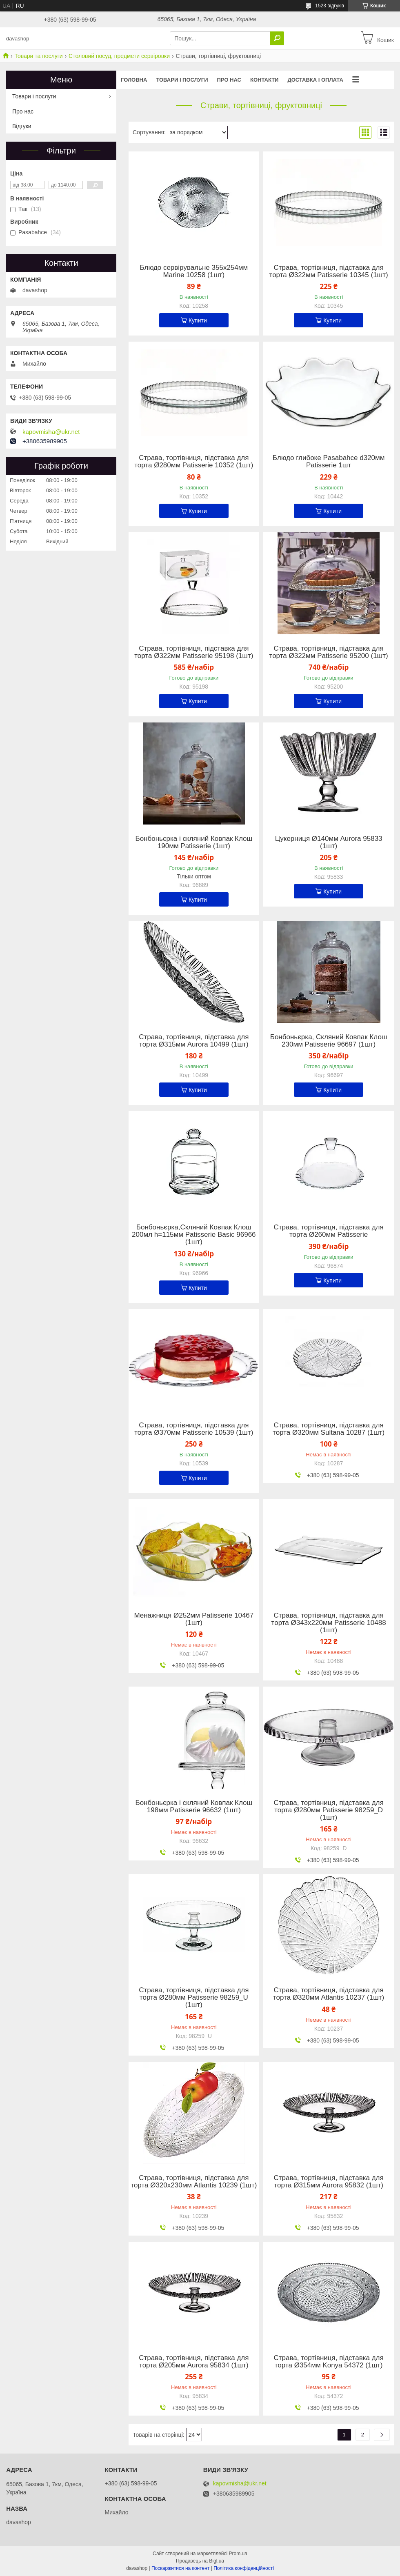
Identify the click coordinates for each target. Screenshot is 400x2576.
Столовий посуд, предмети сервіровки (119, 56)
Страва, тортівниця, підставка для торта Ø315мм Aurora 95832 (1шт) (329, 2181)
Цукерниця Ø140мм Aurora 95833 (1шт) (328, 842)
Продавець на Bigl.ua (200, 2561)
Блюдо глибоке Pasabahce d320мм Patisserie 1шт (329, 461)
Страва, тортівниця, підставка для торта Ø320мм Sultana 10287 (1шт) (328, 1429)
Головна (134, 80)
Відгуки (21, 126)
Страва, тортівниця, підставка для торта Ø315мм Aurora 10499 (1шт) (194, 1041)
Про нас (229, 80)
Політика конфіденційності (243, 2568)
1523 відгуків (329, 6)
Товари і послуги (182, 80)
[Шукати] (277, 38)
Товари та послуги (38, 56)
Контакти (264, 80)
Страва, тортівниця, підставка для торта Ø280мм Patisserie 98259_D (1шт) (329, 1810)
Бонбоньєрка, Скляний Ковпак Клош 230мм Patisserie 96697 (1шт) (328, 1041)
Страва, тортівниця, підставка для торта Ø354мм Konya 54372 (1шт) (329, 2361)
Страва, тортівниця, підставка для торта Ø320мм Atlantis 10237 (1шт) (328, 1994)
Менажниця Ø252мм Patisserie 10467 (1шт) (193, 1619)
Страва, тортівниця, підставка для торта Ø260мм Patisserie (329, 1231)
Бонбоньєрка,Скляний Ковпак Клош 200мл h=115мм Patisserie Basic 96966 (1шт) (194, 1235)
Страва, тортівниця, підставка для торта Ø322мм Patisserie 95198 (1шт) (193, 652)
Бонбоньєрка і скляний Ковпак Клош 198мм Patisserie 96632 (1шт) (193, 1806)
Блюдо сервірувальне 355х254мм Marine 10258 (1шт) (194, 271)
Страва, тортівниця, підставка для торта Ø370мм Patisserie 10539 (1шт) (193, 1429)
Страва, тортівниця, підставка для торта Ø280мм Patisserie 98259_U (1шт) (194, 1998)
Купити (198, 320)
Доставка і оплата (315, 80)
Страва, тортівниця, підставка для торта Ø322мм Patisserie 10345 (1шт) (328, 271)
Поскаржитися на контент (180, 2568)
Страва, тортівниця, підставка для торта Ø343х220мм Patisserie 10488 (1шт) (328, 1623)
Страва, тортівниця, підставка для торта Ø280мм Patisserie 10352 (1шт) (193, 461)
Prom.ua (238, 2553)
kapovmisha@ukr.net (51, 432)
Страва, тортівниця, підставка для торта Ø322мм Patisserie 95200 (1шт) (328, 652)
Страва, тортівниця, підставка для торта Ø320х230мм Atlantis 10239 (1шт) (194, 2181)
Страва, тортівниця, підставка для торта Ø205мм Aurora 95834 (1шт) (194, 2361)
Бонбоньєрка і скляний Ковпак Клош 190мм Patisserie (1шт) (193, 842)
